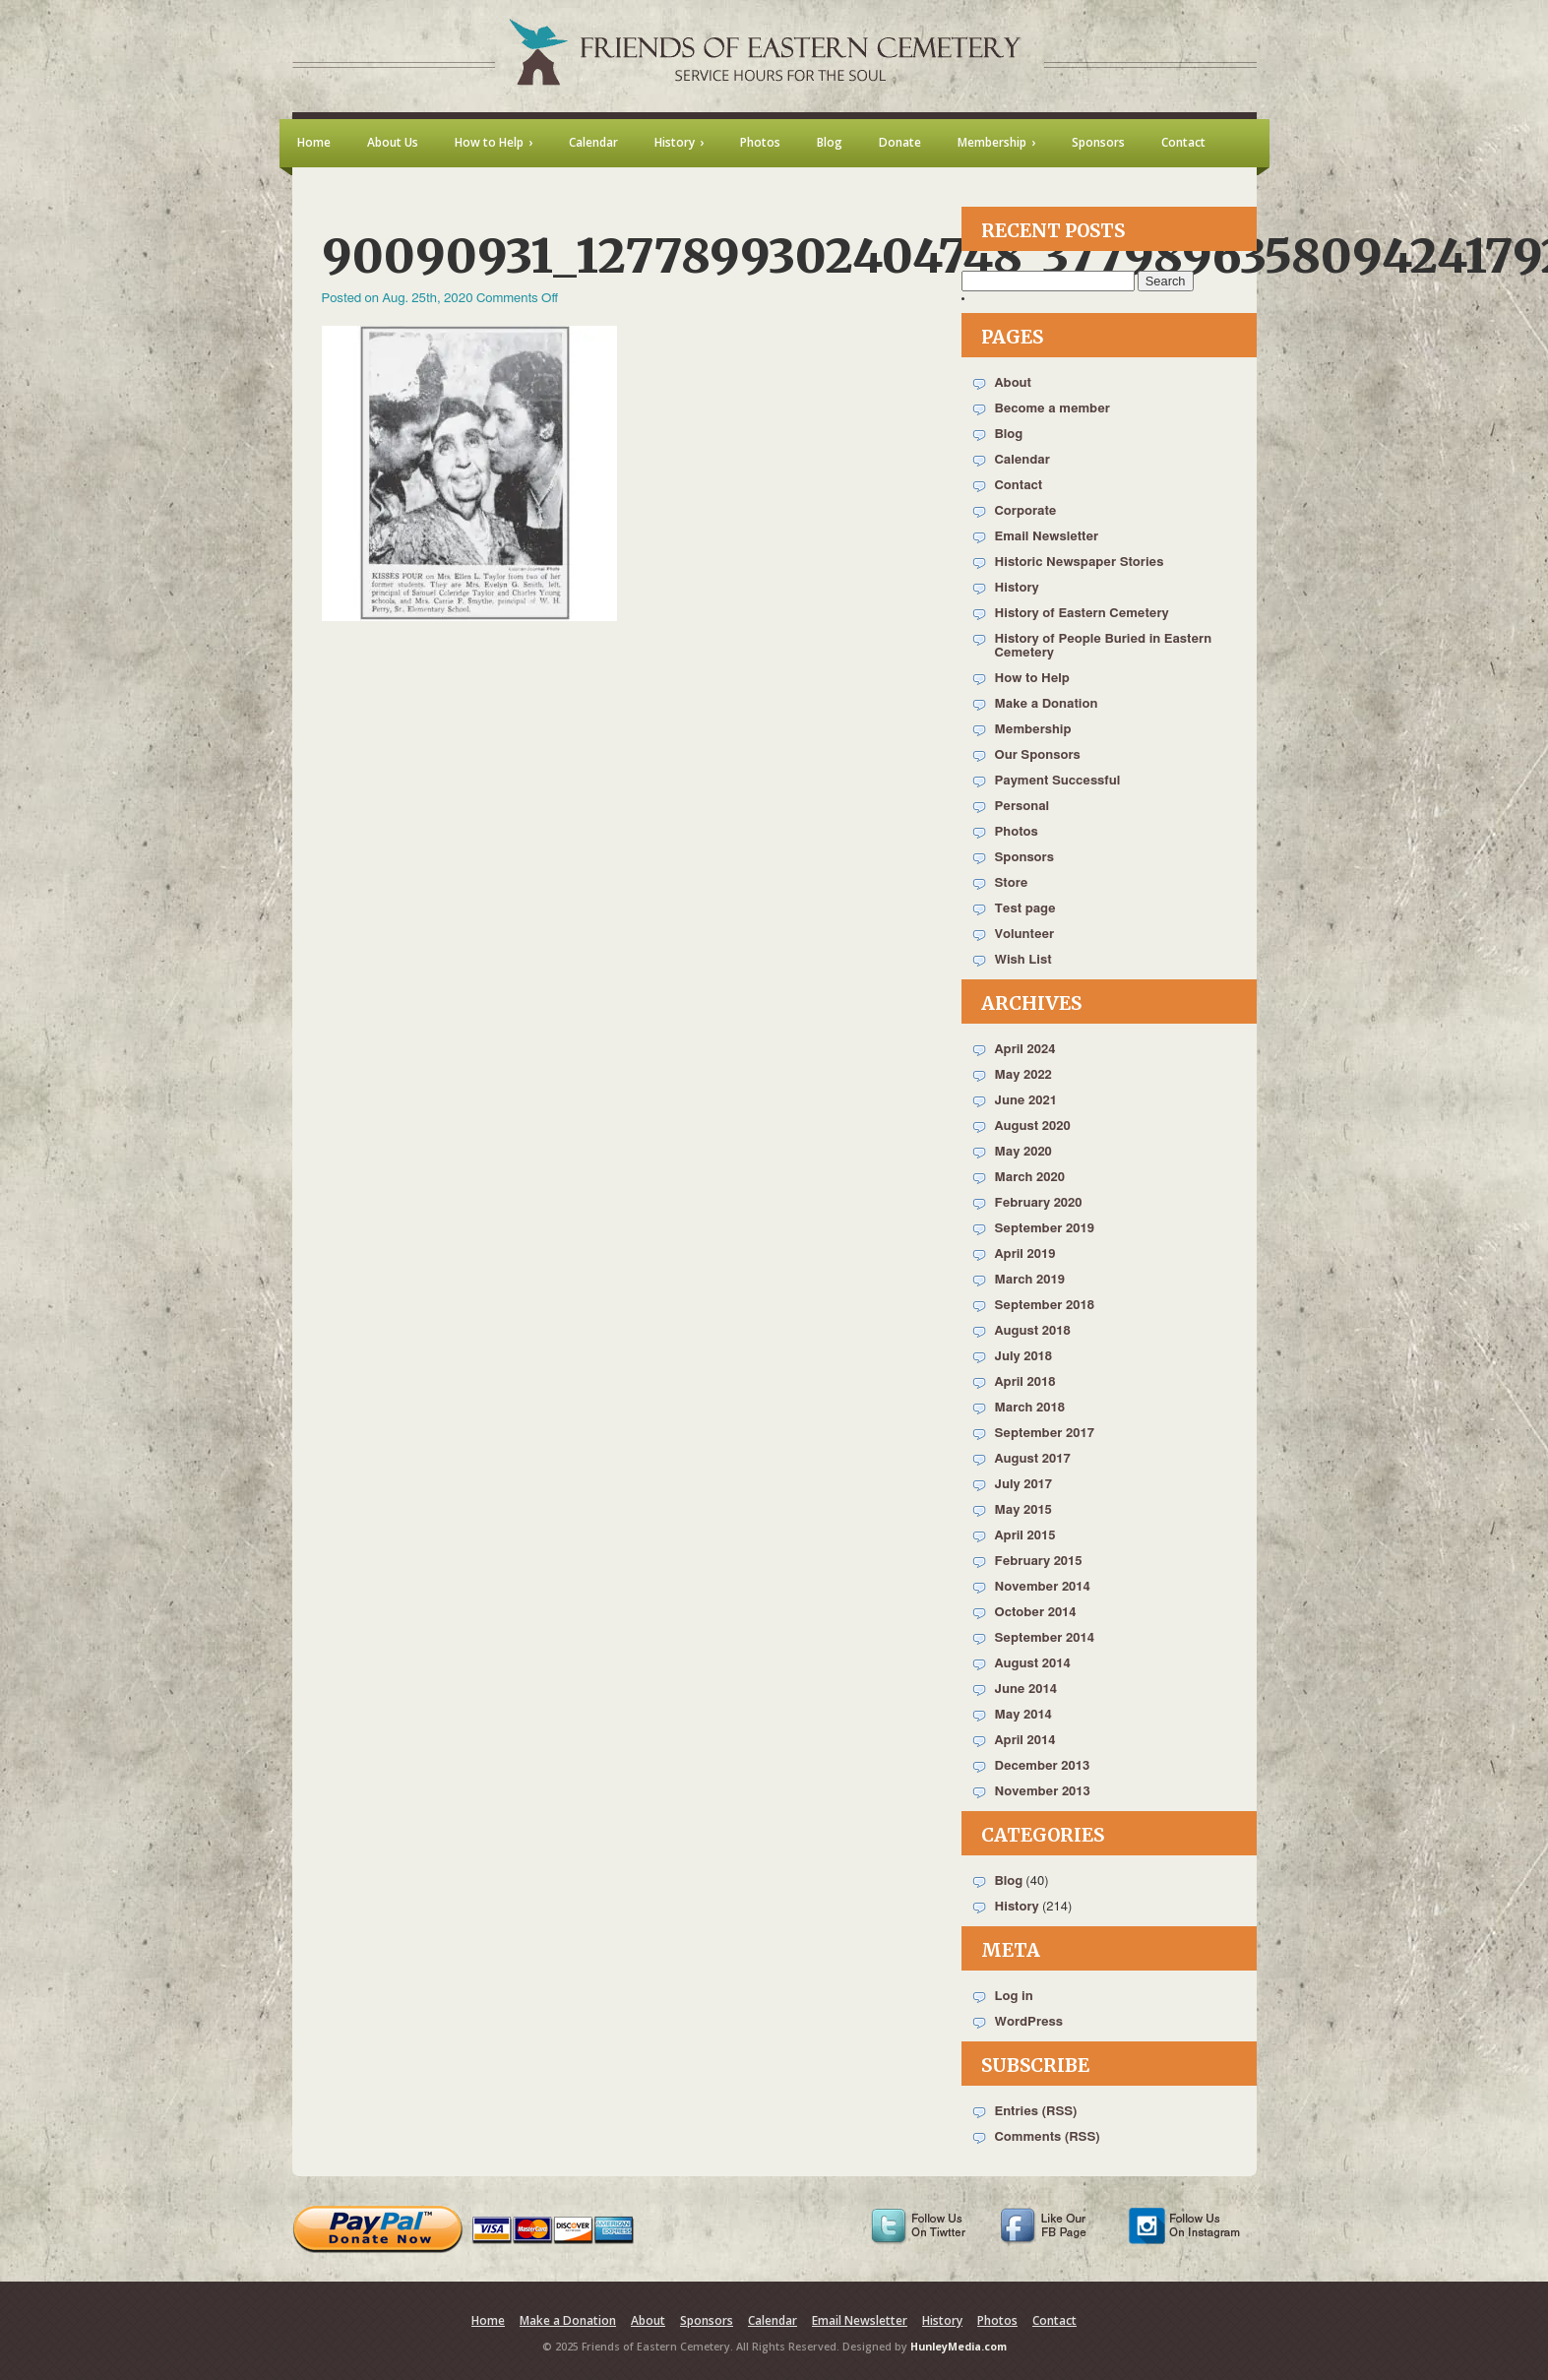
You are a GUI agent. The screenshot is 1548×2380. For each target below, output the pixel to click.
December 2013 (1042, 1766)
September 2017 (1044, 1433)
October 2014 (1036, 1612)
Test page (1025, 909)
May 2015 (1023, 1510)
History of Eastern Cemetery (1082, 613)
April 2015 (1025, 1536)
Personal (1022, 806)
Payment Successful (1058, 781)
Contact (1019, 485)
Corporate (1026, 511)
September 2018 (1044, 1305)
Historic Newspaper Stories (1079, 562)
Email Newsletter (1047, 537)
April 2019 (1025, 1254)
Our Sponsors (1038, 755)
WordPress (1029, 2022)
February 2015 (1039, 1561)
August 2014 (1033, 1664)
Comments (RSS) (1047, 2137)
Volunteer (1025, 934)
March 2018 (1030, 1408)
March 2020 (1030, 1177)
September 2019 (1044, 1228)
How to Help (1032, 678)
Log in (1014, 1996)
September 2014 (1044, 1638)
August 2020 (1033, 1126)
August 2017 (1033, 1459)
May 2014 (1023, 1715)
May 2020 (1023, 1152)
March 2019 (1030, 1280)
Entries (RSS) (1036, 2111)
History (1017, 588)
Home (488, 2320)
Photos (1016, 832)
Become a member (1052, 409)
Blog (1009, 434)
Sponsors (1024, 857)
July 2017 (1024, 1484)
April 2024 (1025, 1049)
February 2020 (1039, 1203)
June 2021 (1026, 1101)
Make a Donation (1046, 704)
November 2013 (1042, 1791)
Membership (1033, 729)
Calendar (1022, 460)
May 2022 (1023, 1075)
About (1013, 383)
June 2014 (1026, 1689)
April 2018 (1025, 1382)
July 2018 (1024, 1356)
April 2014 (1025, 1740)
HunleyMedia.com (958, 2346)
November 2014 (1042, 1587)
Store (1011, 883)
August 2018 (1033, 1331)
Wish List (1023, 960)
